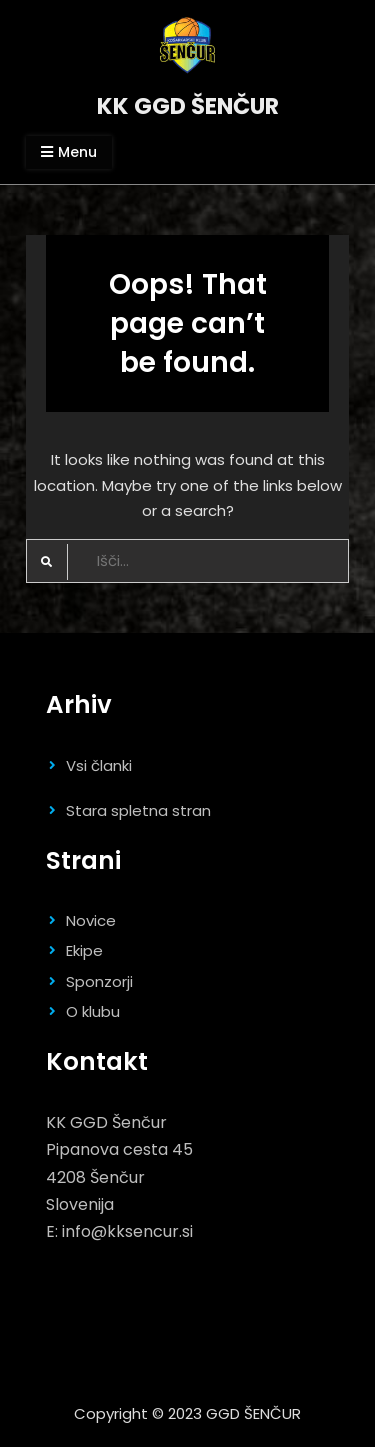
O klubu (93, 1011)
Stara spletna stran (138, 810)
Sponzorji (99, 981)
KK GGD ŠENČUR (188, 106)
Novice (91, 920)
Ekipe (84, 950)
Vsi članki (99, 765)
